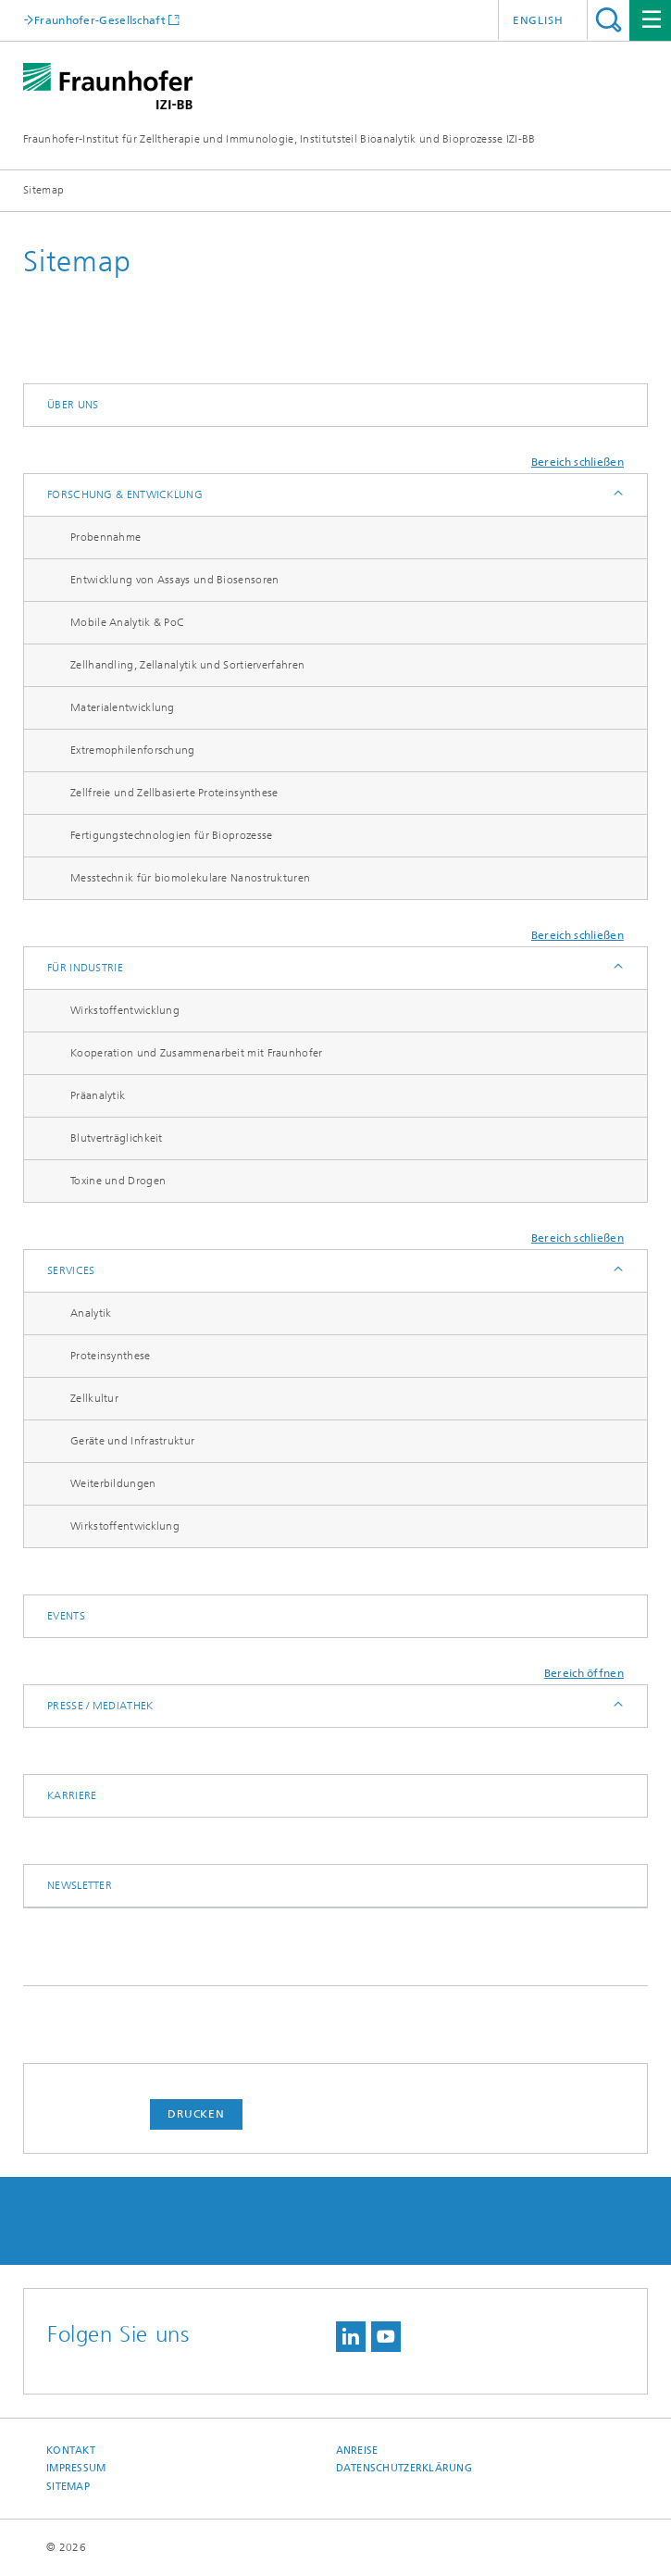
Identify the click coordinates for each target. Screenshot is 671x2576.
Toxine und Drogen (118, 1180)
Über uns (72, 404)
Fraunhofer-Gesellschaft (100, 20)
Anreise (357, 2451)
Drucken (196, 2113)
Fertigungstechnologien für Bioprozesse (171, 835)
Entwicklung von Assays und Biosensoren (174, 579)
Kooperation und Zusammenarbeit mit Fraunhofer (196, 1052)
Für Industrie (85, 967)
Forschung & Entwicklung (125, 494)
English (538, 20)
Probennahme (105, 537)
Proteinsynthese (110, 1355)
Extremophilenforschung (132, 750)
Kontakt (70, 2451)
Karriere (71, 1795)
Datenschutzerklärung (404, 2468)
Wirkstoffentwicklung (125, 1010)
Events (66, 1615)
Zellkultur (94, 1398)
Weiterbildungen (113, 1483)
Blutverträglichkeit (116, 1138)
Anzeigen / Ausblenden (617, 495)
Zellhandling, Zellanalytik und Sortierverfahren (187, 664)
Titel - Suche (608, 20)
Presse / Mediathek (100, 1705)
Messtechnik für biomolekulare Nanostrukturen (190, 877)
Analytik (90, 1313)
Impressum (76, 2468)
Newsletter (79, 1885)
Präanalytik (97, 1095)
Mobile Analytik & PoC (127, 622)
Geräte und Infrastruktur (132, 1440)
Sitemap (68, 2487)
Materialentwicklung (122, 707)
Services (70, 1270)
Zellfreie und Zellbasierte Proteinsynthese (174, 792)
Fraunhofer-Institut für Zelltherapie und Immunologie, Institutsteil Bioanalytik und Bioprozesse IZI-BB (279, 138)
